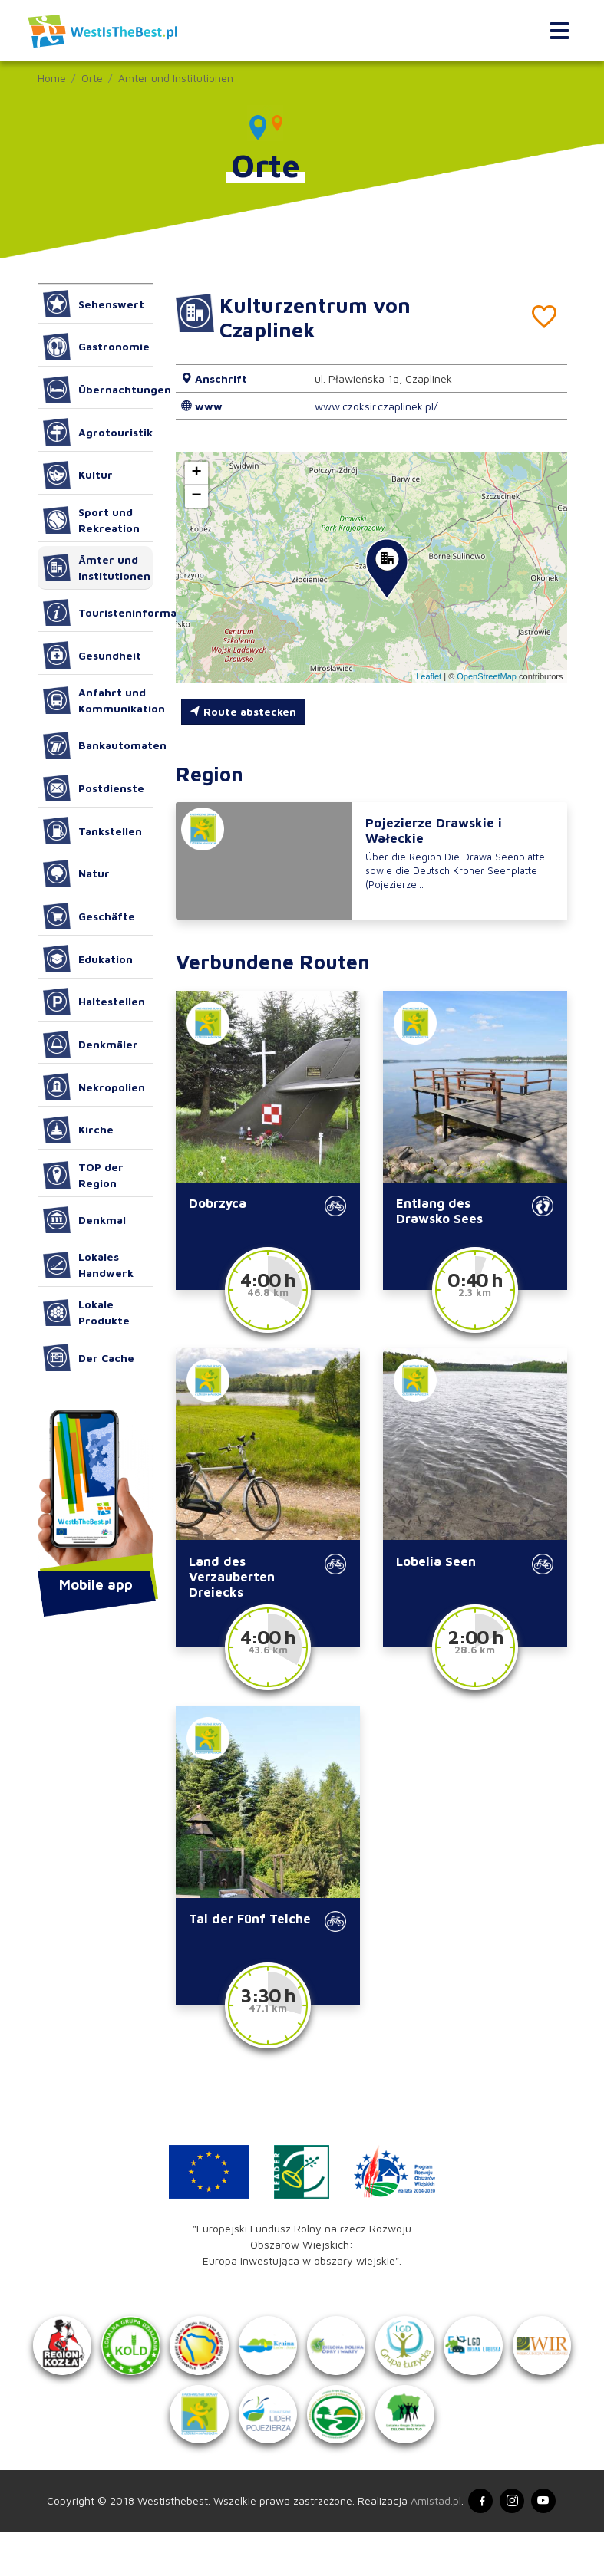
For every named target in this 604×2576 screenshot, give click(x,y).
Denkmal (85, 1220)
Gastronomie (96, 346)
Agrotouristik (98, 432)
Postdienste (94, 788)
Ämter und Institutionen (175, 77)
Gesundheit (92, 655)
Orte (92, 77)
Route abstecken (243, 711)
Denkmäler (91, 1044)
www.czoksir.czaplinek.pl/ (376, 406)
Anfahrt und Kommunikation (98, 700)
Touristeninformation (98, 613)
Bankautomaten (98, 745)
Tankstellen (93, 830)
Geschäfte (89, 916)
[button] (387, 569)
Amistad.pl (431, 2544)
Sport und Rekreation (91, 520)
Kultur (78, 475)
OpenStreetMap (487, 676)
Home (52, 77)
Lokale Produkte (86, 1312)
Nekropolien (94, 1086)
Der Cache (89, 1357)
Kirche (78, 1129)
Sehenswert (94, 303)
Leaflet (428, 676)
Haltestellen (94, 1001)
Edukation (88, 958)
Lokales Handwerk (88, 1264)
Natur (77, 873)
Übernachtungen (98, 389)
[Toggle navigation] (559, 31)
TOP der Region (83, 1174)
